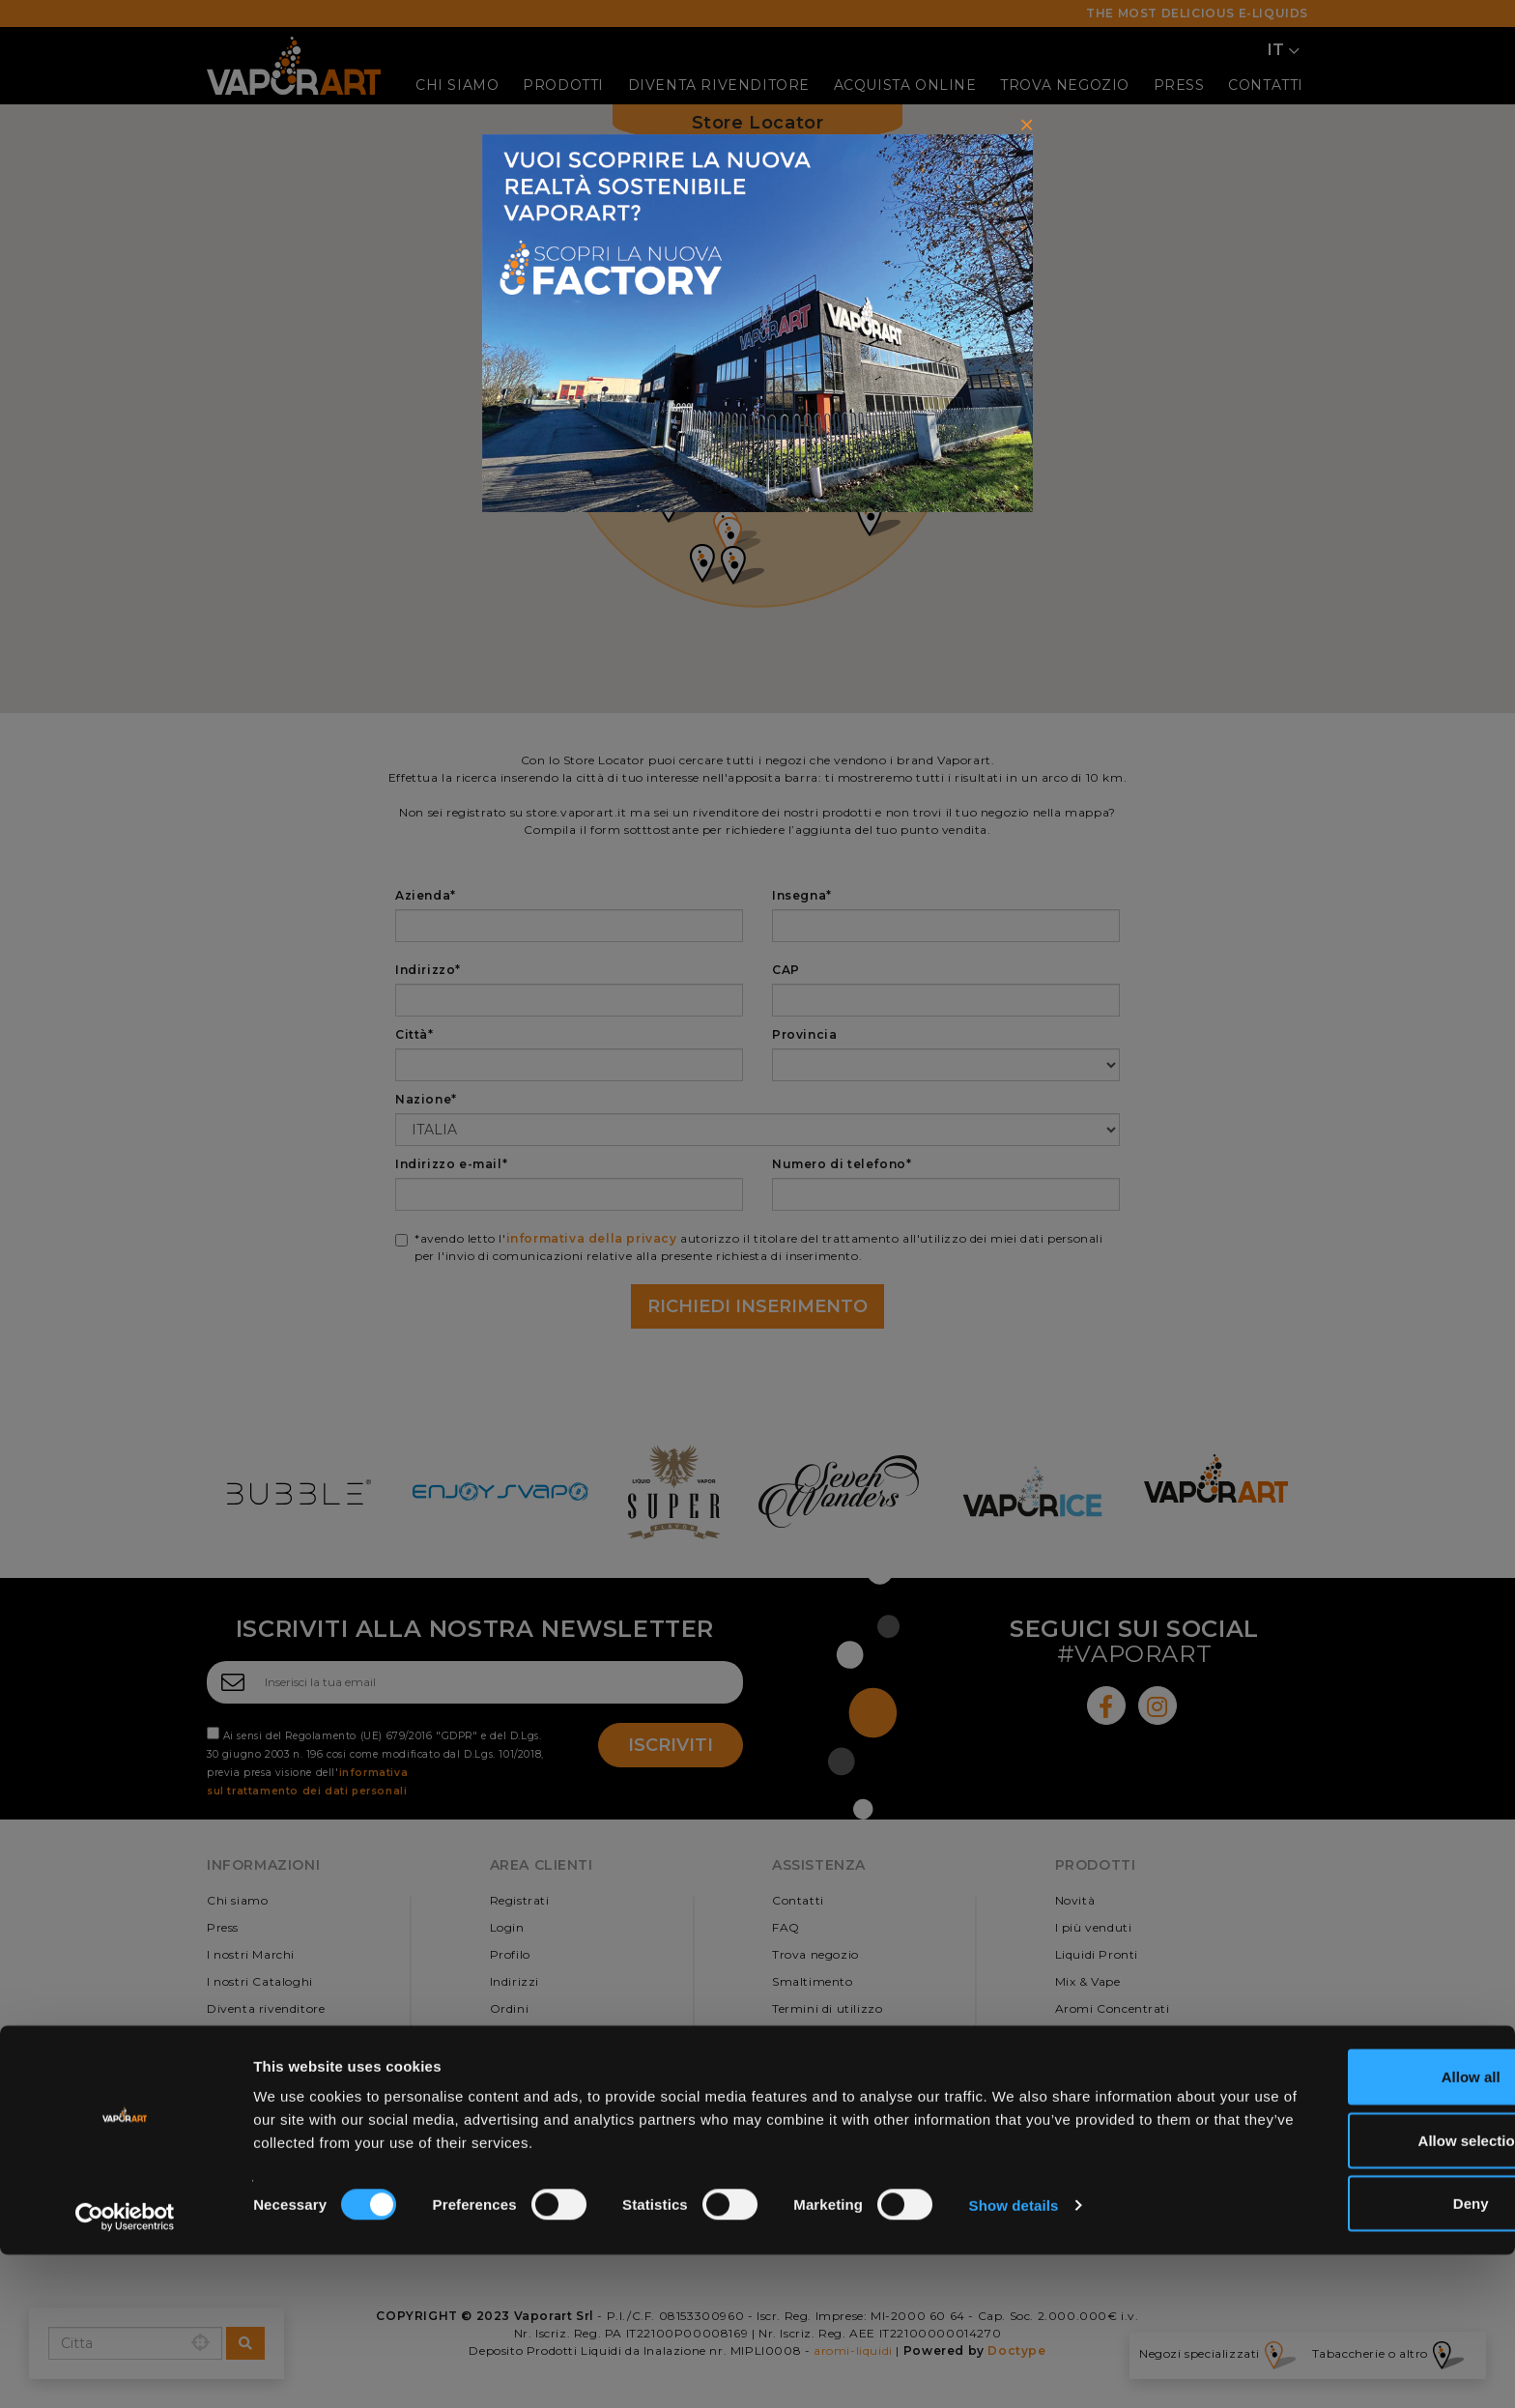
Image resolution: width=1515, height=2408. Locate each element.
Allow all (1354, 2230)
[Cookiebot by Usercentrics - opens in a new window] (125, 2370)
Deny (1354, 2356)
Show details (1014, 2358)
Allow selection (1353, 2293)
